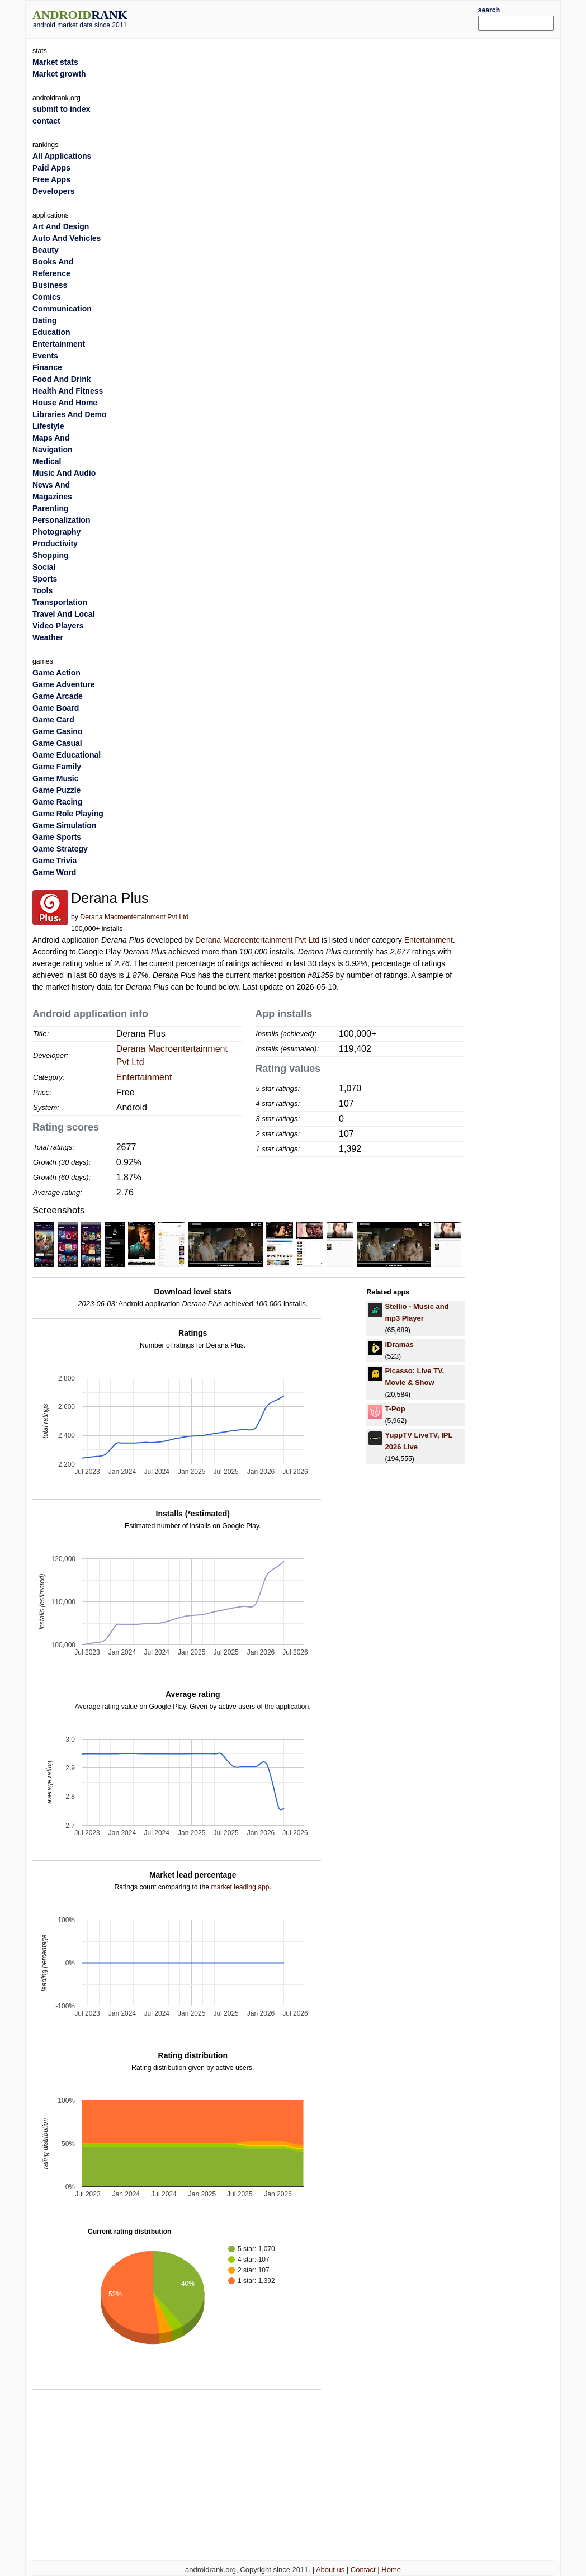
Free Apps (51, 179)
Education (51, 332)
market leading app (240, 1887)
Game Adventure (63, 684)
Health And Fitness (67, 390)
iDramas (399, 1344)
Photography (56, 531)
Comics (46, 296)
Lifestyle (48, 426)
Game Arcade (57, 696)
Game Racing (57, 801)
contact (46, 120)
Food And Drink (61, 379)
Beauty (45, 249)
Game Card (53, 719)
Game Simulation (64, 825)
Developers (53, 191)
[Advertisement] (315, 18)
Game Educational (66, 754)
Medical (46, 461)
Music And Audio (64, 473)
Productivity (55, 543)
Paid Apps (51, 167)
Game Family (56, 766)
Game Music (55, 778)
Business (49, 285)
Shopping (50, 555)
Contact (363, 2569)
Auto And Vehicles (66, 238)
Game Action (56, 672)
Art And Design (60, 226)
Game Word (54, 872)
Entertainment (428, 939)
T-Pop (395, 1409)
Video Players (58, 625)
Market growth (59, 73)
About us (330, 2569)
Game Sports (56, 837)
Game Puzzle (56, 790)
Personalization (61, 520)
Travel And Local (63, 613)
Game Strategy (60, 848)
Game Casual (57, 743)
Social (43, 567)
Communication (62, 308)
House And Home (64, 402)
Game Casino (57, 731)
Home (391, 2569)
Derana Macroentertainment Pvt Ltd (134, 917)
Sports (44, 578)
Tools (42, 590)
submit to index (61, 109)
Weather (47, 637)
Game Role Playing (67, 813)
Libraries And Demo (69, 414)
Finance (47, 367)
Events (45, 355)
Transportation (59, 602)
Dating (44, 320)
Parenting (50, 508)
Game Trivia (54, 860)
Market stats (55, 62)
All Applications (61, 156)
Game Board (55, 707)
